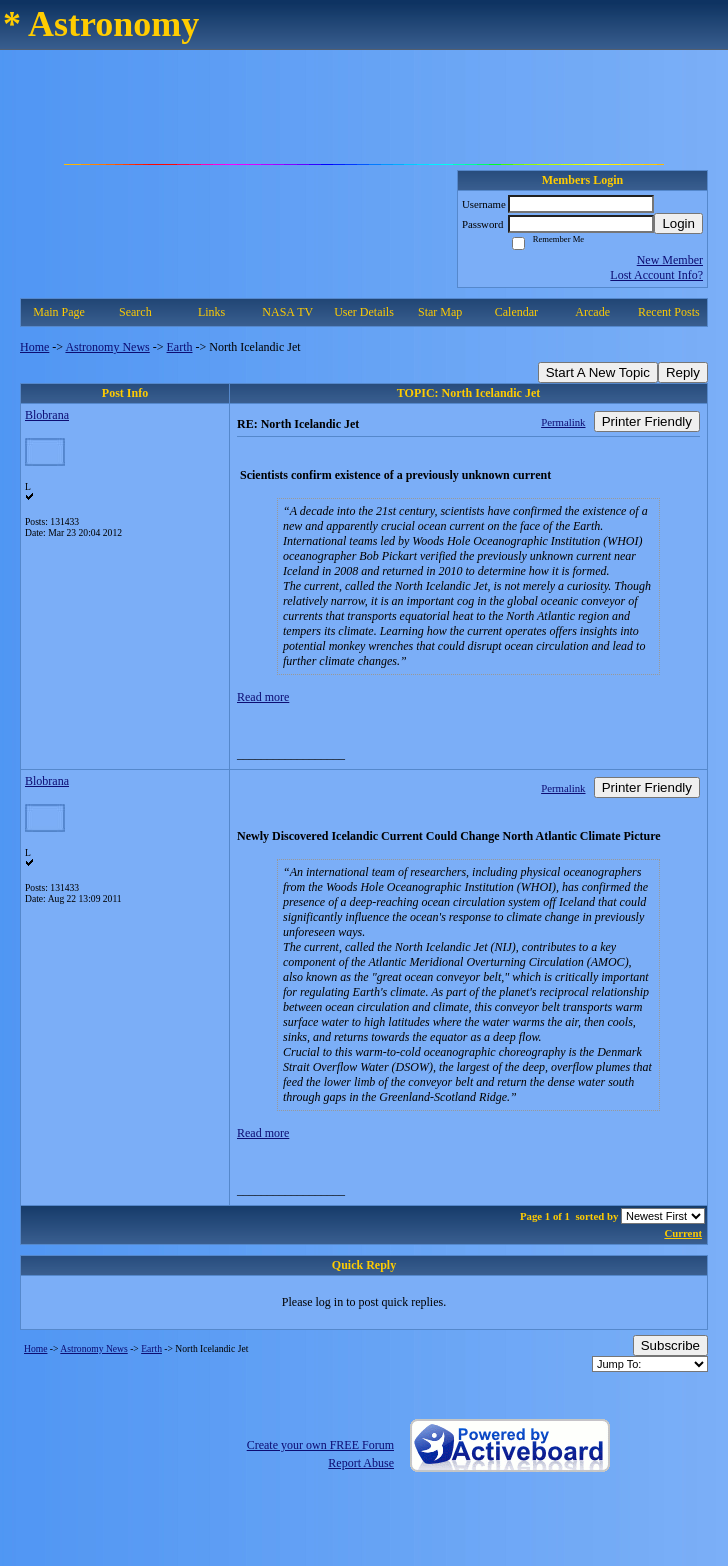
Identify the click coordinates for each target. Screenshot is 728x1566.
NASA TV (287, 312)
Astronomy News (107, 347)
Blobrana (47, 415)
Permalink (563, 422)
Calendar (516, 312)
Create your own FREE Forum (320, 1445)
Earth (180, 347)
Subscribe (670, 1345)
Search (135, 312)
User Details (364, 312)
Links (211, 312)
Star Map (440, 312)
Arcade (592, 312)
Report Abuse (361, 1463)
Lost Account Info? (656, 275)
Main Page (59, 312)
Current (683, 1233)
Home (34, 347)
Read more (263, 697)
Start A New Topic (598, 372)
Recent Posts (669, 312)
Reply (683, 372)
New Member (670, 260)
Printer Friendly (647, 421)
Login (678, 223)
